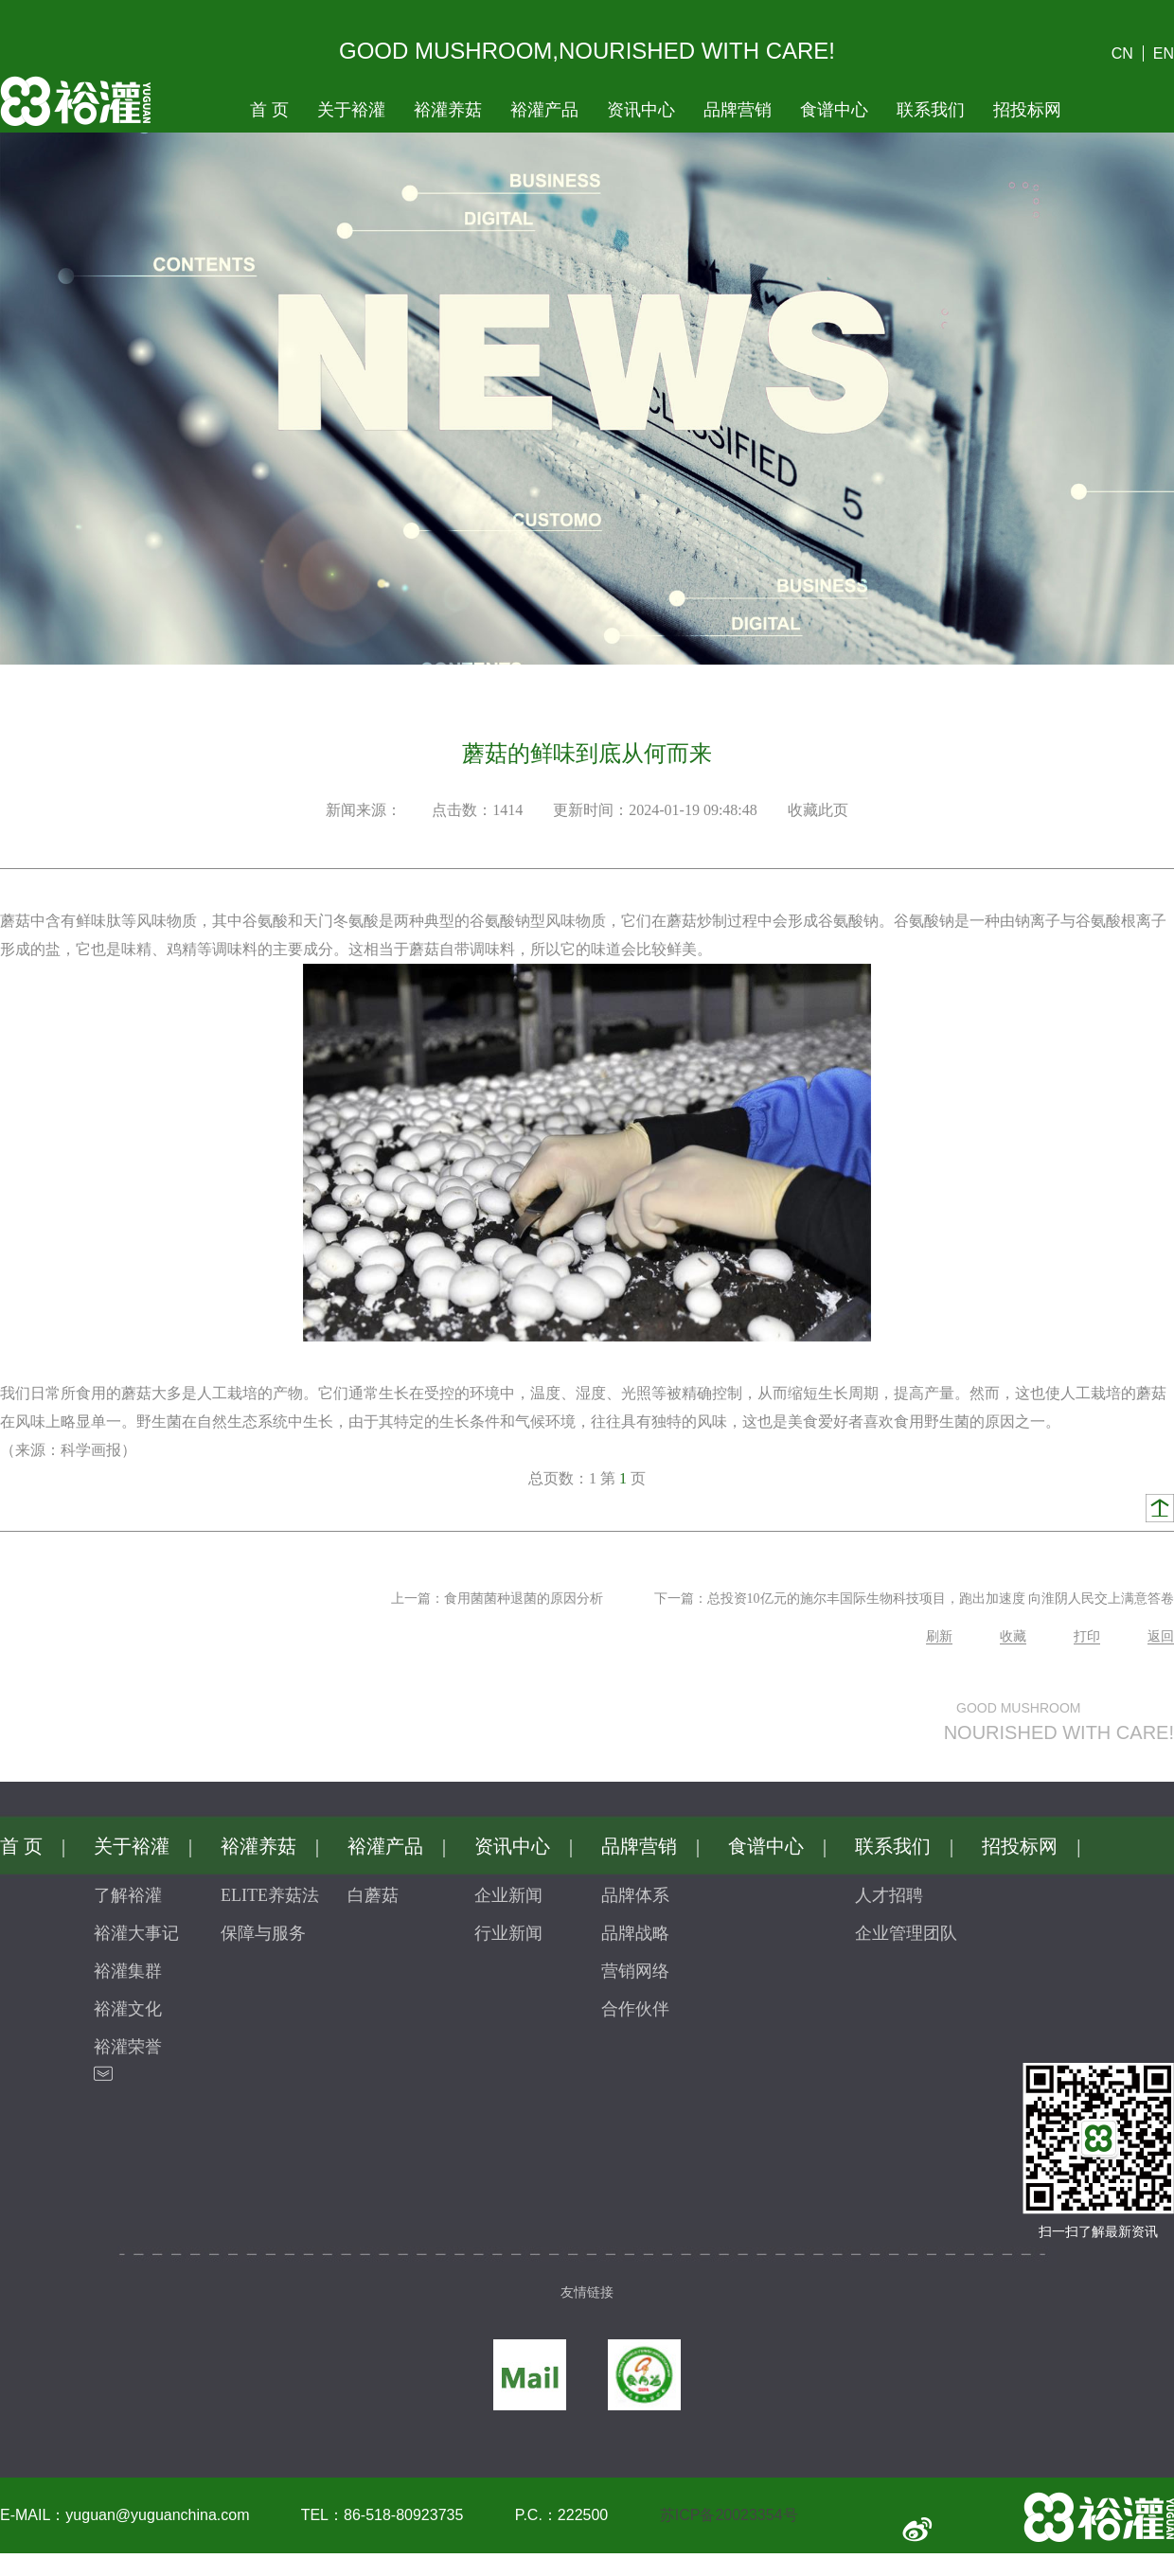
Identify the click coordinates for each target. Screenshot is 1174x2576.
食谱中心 (834, 109)
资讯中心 (641, 109)
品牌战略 (635, 1933)
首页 (269, 109)
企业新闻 (508, 1895)
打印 (1087, 1636)
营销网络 (635, 1971)
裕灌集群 (128, 1971)
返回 (1160, 1636)
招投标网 (1027, 109)
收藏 (1013, 1636)
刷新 (939, 1636)
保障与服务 (263, 1933)
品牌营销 (737, 109)
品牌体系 (635, 1895)
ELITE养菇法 (270, 1895)
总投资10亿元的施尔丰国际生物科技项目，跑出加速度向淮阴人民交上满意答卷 (941, 1598)
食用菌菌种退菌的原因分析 (523, 1598)
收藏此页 (818, 810)
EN (1163, 53)
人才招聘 (889, 1895)
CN (1122, 53)
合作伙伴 (635, 2008)
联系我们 (931, 109)
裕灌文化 (128, 2008)
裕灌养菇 (448, 109)
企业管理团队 (906, 1933)
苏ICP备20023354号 (729, 2515)
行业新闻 (508, 1933)
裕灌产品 (544, 109)
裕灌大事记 (136, 1933)
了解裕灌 (128, 1895)
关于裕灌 (351, 109)
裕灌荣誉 (128, 2046)
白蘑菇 (373, 1895)
